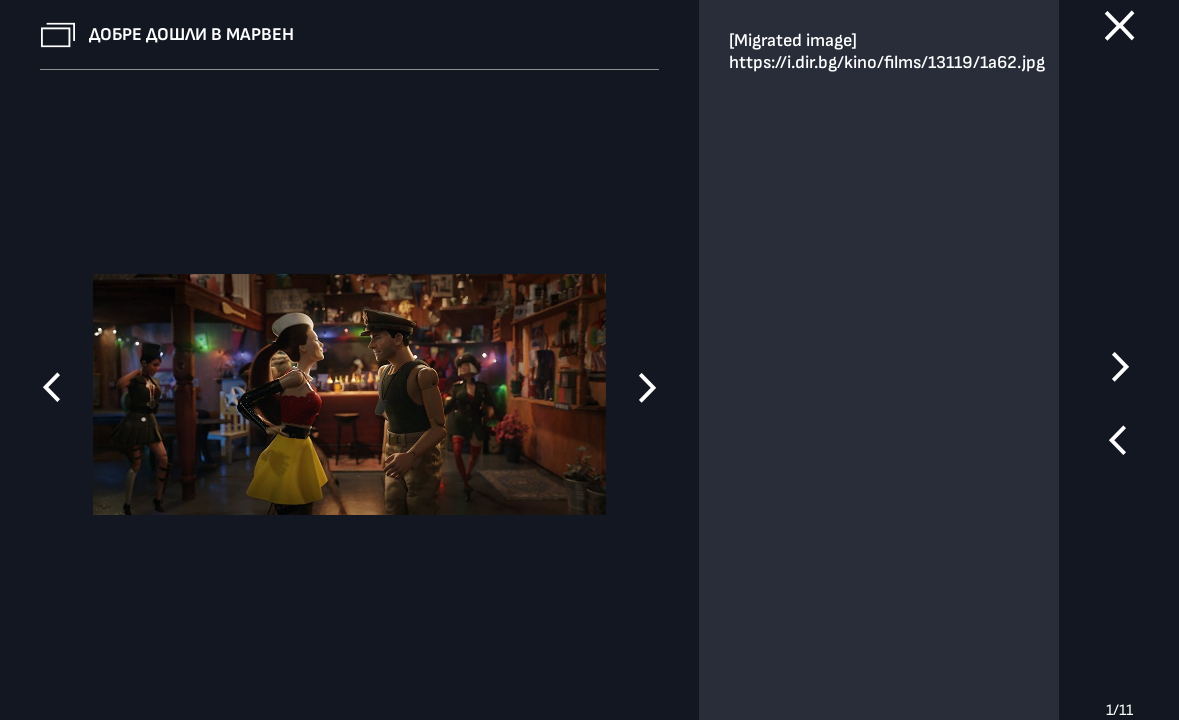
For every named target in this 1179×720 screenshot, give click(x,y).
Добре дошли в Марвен (191, 34)
